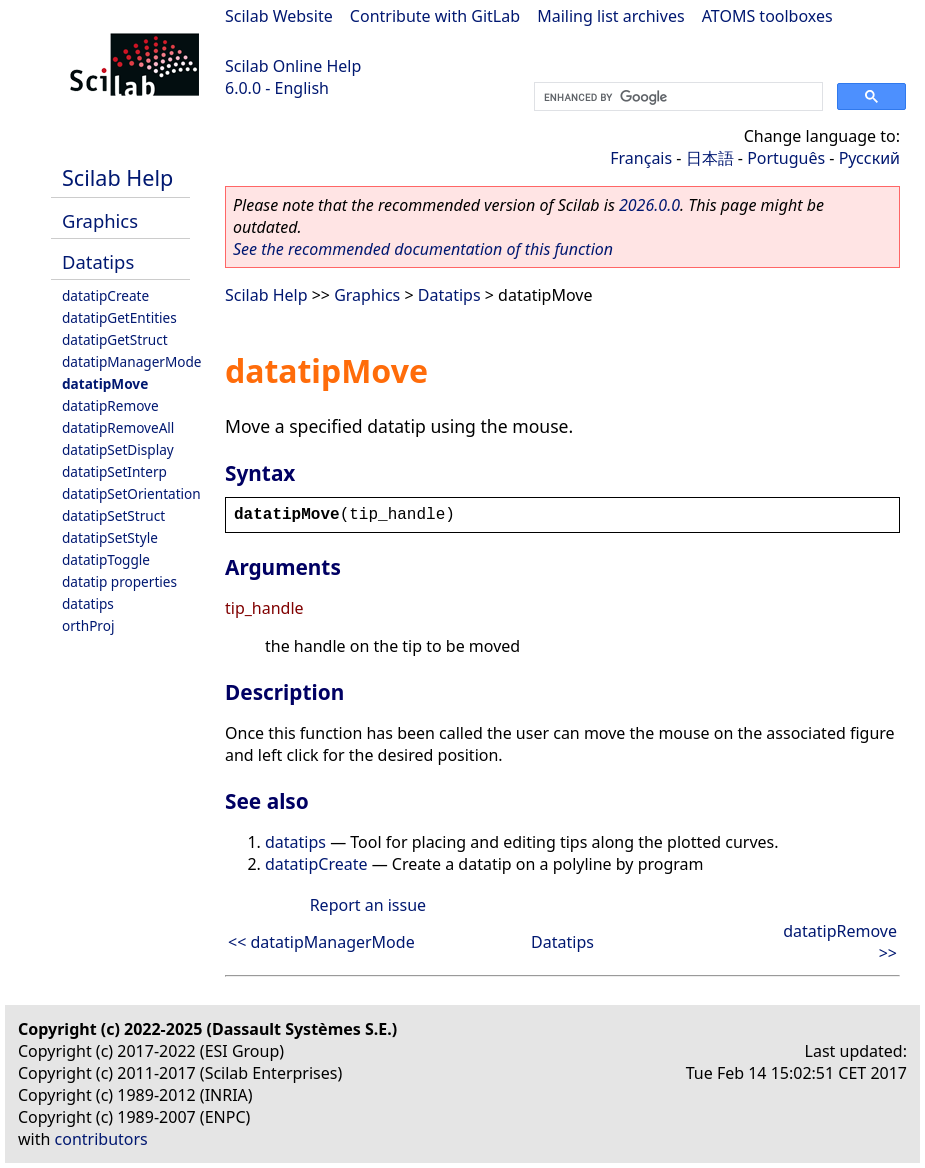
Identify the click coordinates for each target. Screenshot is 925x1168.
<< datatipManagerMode (321, 942)
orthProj (88, 625)
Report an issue (368, 905)
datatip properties (119, 581)
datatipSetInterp (114, 471)
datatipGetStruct (115, 339)
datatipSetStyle (110, 537)
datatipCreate (105, 295)
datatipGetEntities (119, 317)
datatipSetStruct (113, 515)
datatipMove (105, 383)
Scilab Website (279, 16)
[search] (676, 97)
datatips (88, 603)
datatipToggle (106, 559)
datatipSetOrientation (131, 493)
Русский (869, 158)
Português (786, 158)
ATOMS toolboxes (767, 16)
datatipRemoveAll (118, 427)
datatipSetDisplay (118, 449)
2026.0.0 (649, 205)
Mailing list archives (610, 16)
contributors (101, 1139)
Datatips (98, 261)
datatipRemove (110, 405)
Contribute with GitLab (435, 16)
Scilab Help (117, 177)
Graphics (100, 220)
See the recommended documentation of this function (423, 249)
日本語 (710, 158)
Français (641, 158)
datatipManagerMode (132, 361)
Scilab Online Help (293, 66)
